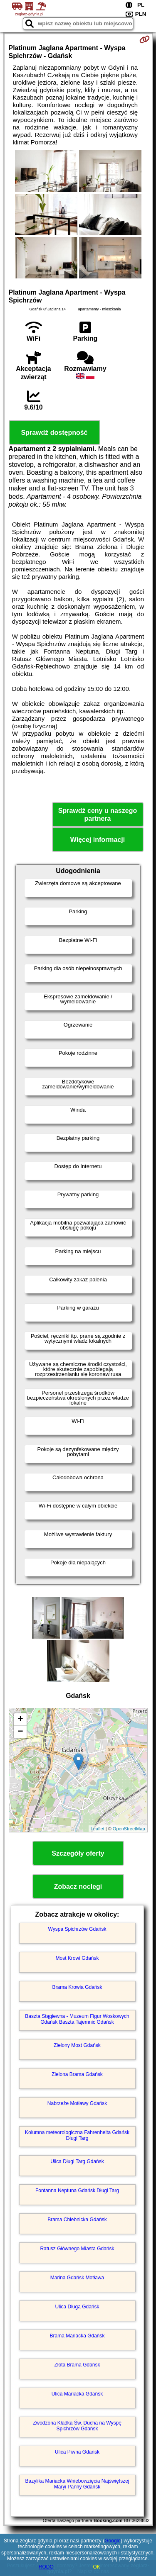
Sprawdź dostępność (54, 432)
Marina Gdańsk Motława (77, 2278)
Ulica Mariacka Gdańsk (77, 2394)
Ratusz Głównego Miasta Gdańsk (77, 2249)
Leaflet (97, 1828)
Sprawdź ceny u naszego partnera (97, 814)
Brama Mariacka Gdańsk (77, 2336)
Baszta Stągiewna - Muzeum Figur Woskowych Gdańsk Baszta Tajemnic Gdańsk (77, 2019)
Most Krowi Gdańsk (77, 1958)
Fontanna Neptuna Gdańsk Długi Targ (77, 2190)
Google (112, 2541)
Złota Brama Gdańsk (77, 2365)
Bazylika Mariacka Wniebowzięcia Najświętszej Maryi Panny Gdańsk (77, 2484)
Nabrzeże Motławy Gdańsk (77, 2103)
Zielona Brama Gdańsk (77, 2074)
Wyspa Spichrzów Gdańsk (77, 1929)
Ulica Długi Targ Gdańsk (77, 2161)
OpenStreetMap (129, 1828)
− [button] (20, 1732)
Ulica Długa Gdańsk (77, 2307)
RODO (46, 2567)
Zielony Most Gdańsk (77, 2045)
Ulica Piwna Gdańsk (77, 2452)
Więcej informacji (97, 839)
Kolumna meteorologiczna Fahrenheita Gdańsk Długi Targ (77, 2135)
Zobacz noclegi (78, 1886)
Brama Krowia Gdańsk (77, 1987)
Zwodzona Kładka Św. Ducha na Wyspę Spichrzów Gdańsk (77, 2426)
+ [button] (20, 1719)
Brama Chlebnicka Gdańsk (77, 2219)
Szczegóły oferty (78, 1853)
